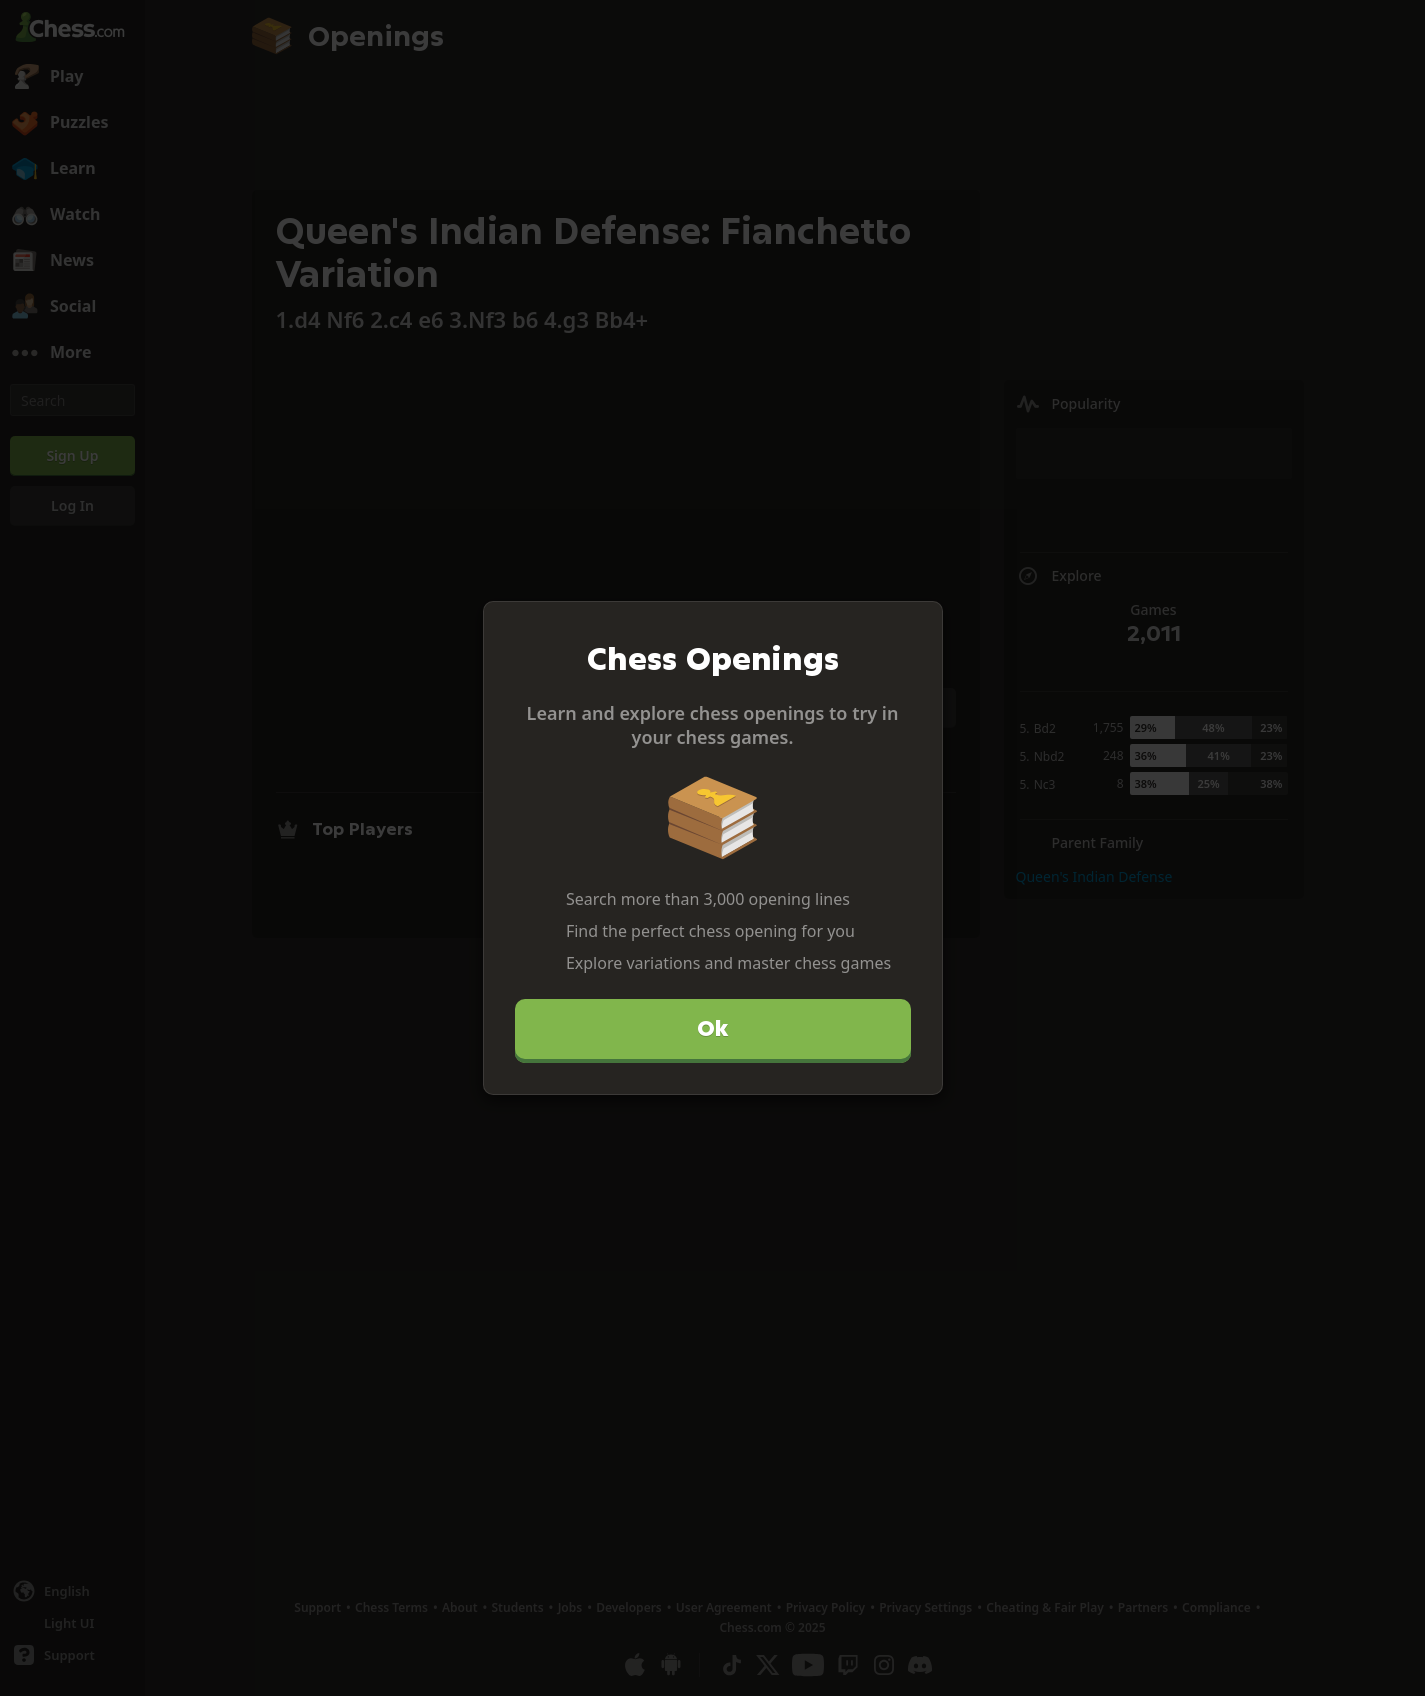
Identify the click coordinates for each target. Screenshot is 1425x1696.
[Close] (919, 625)
